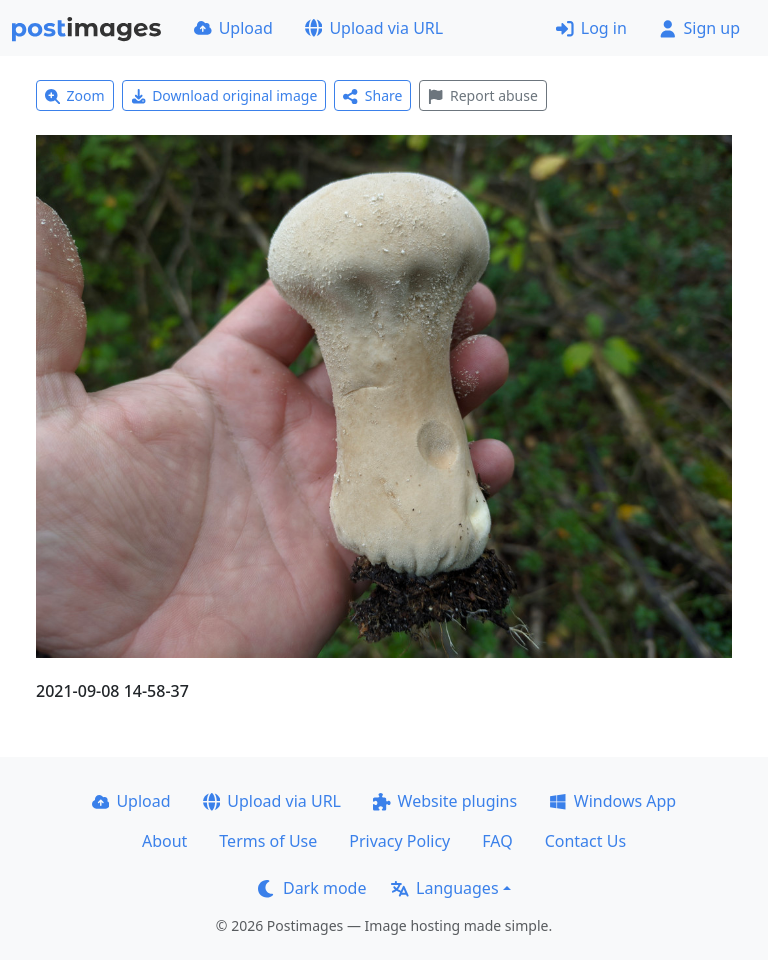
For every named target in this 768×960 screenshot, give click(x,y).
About (164, 841)
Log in (591, 28)
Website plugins (445, 801)
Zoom (75, 95)
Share (372, 95)
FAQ (497, 841)
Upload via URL (374, 28)
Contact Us (585, 841)
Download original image (224, 95)
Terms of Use (268, 841)
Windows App (612, 801)
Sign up (699, 28)
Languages (444, 888)
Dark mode (312, 888)
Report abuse (482, 95)
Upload (233, 28)
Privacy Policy (399, 841)
